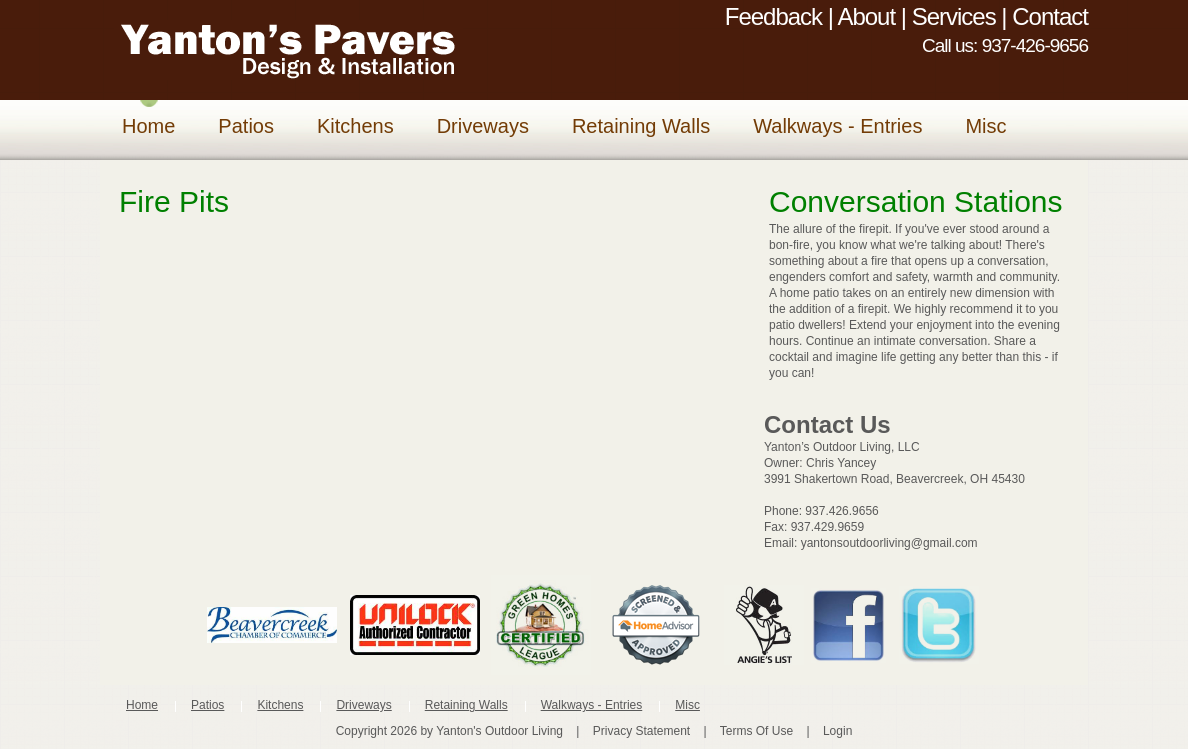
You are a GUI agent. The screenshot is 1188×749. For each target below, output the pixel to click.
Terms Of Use (756, 731)
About (866, 16)
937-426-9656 (1035, 45)
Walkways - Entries (592, 705)
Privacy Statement (641, 731)
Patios (207, 705)
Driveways (363, 705)
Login (837, 731)
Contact (1050, 16)
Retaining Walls (466, 705)
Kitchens (280, 705)
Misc (687, 705)
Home (142, 705)
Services (954, 16)
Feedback (773, 16)
